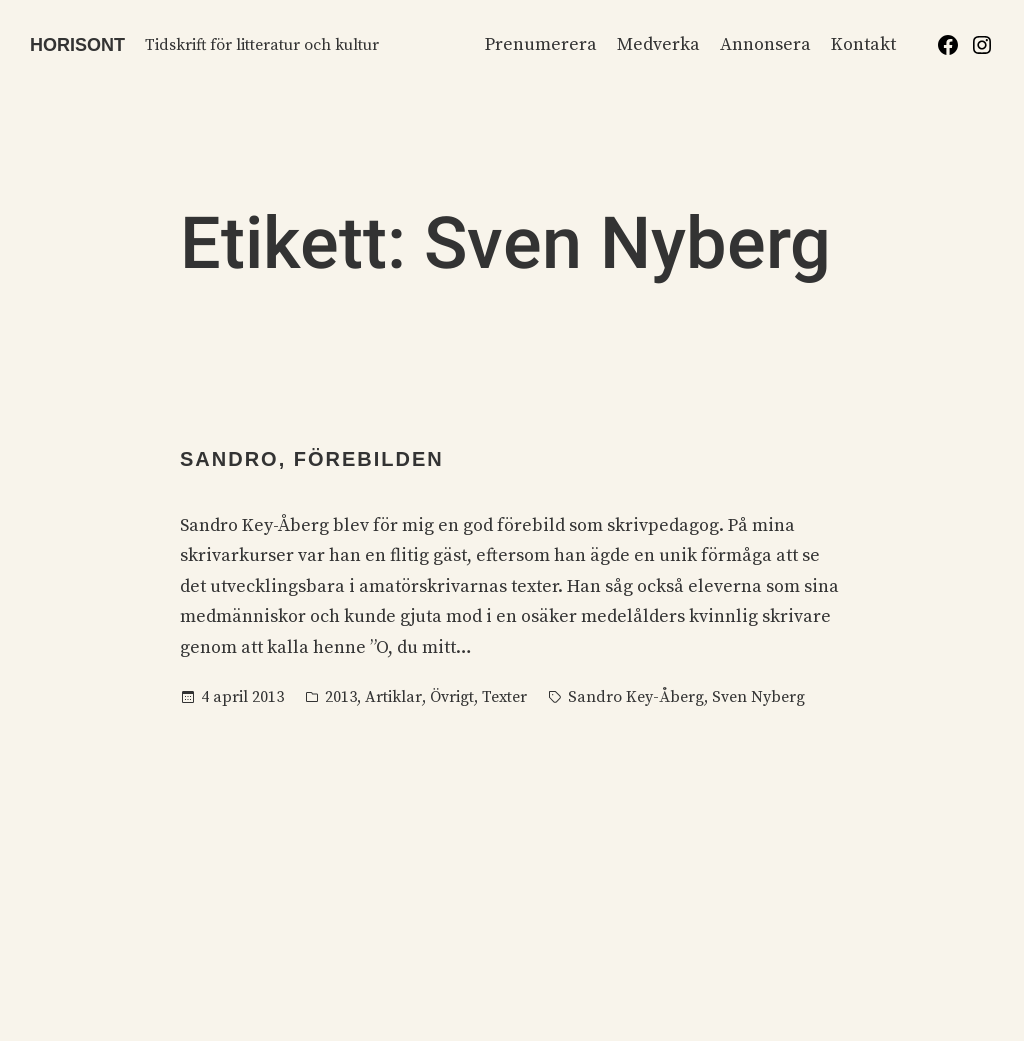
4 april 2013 (242, 697)
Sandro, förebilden (312, 459)
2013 (341, 697)
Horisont (77, 45)
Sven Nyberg (758, 697)
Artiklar (393, 697)
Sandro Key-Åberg (636, 697)
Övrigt (452, 697)
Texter (504, 697)
